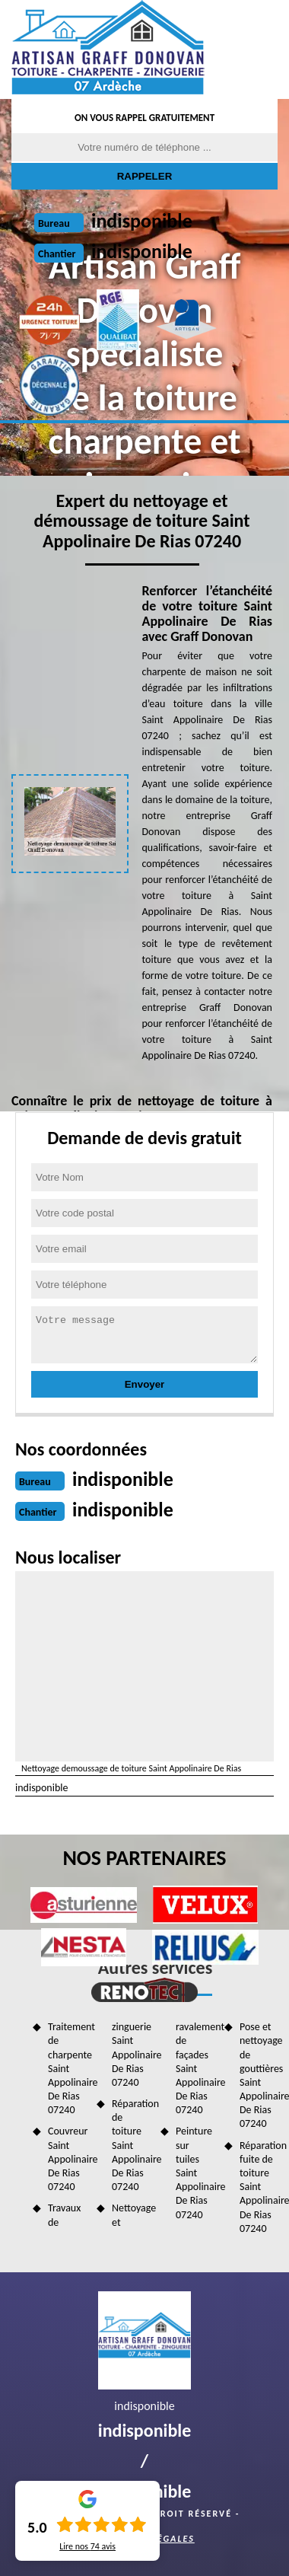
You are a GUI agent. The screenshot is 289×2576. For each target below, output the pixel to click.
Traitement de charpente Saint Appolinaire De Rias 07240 (67, 2068)
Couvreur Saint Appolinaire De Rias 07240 (67, 2159)
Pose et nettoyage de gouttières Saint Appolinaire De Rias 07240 (259, 2075)
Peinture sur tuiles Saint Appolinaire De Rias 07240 (195, 2173)
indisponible (141, 221)
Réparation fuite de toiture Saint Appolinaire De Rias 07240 (259, 2187)
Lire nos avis (87, 2546)
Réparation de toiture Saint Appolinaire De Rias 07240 (131, 2145)
